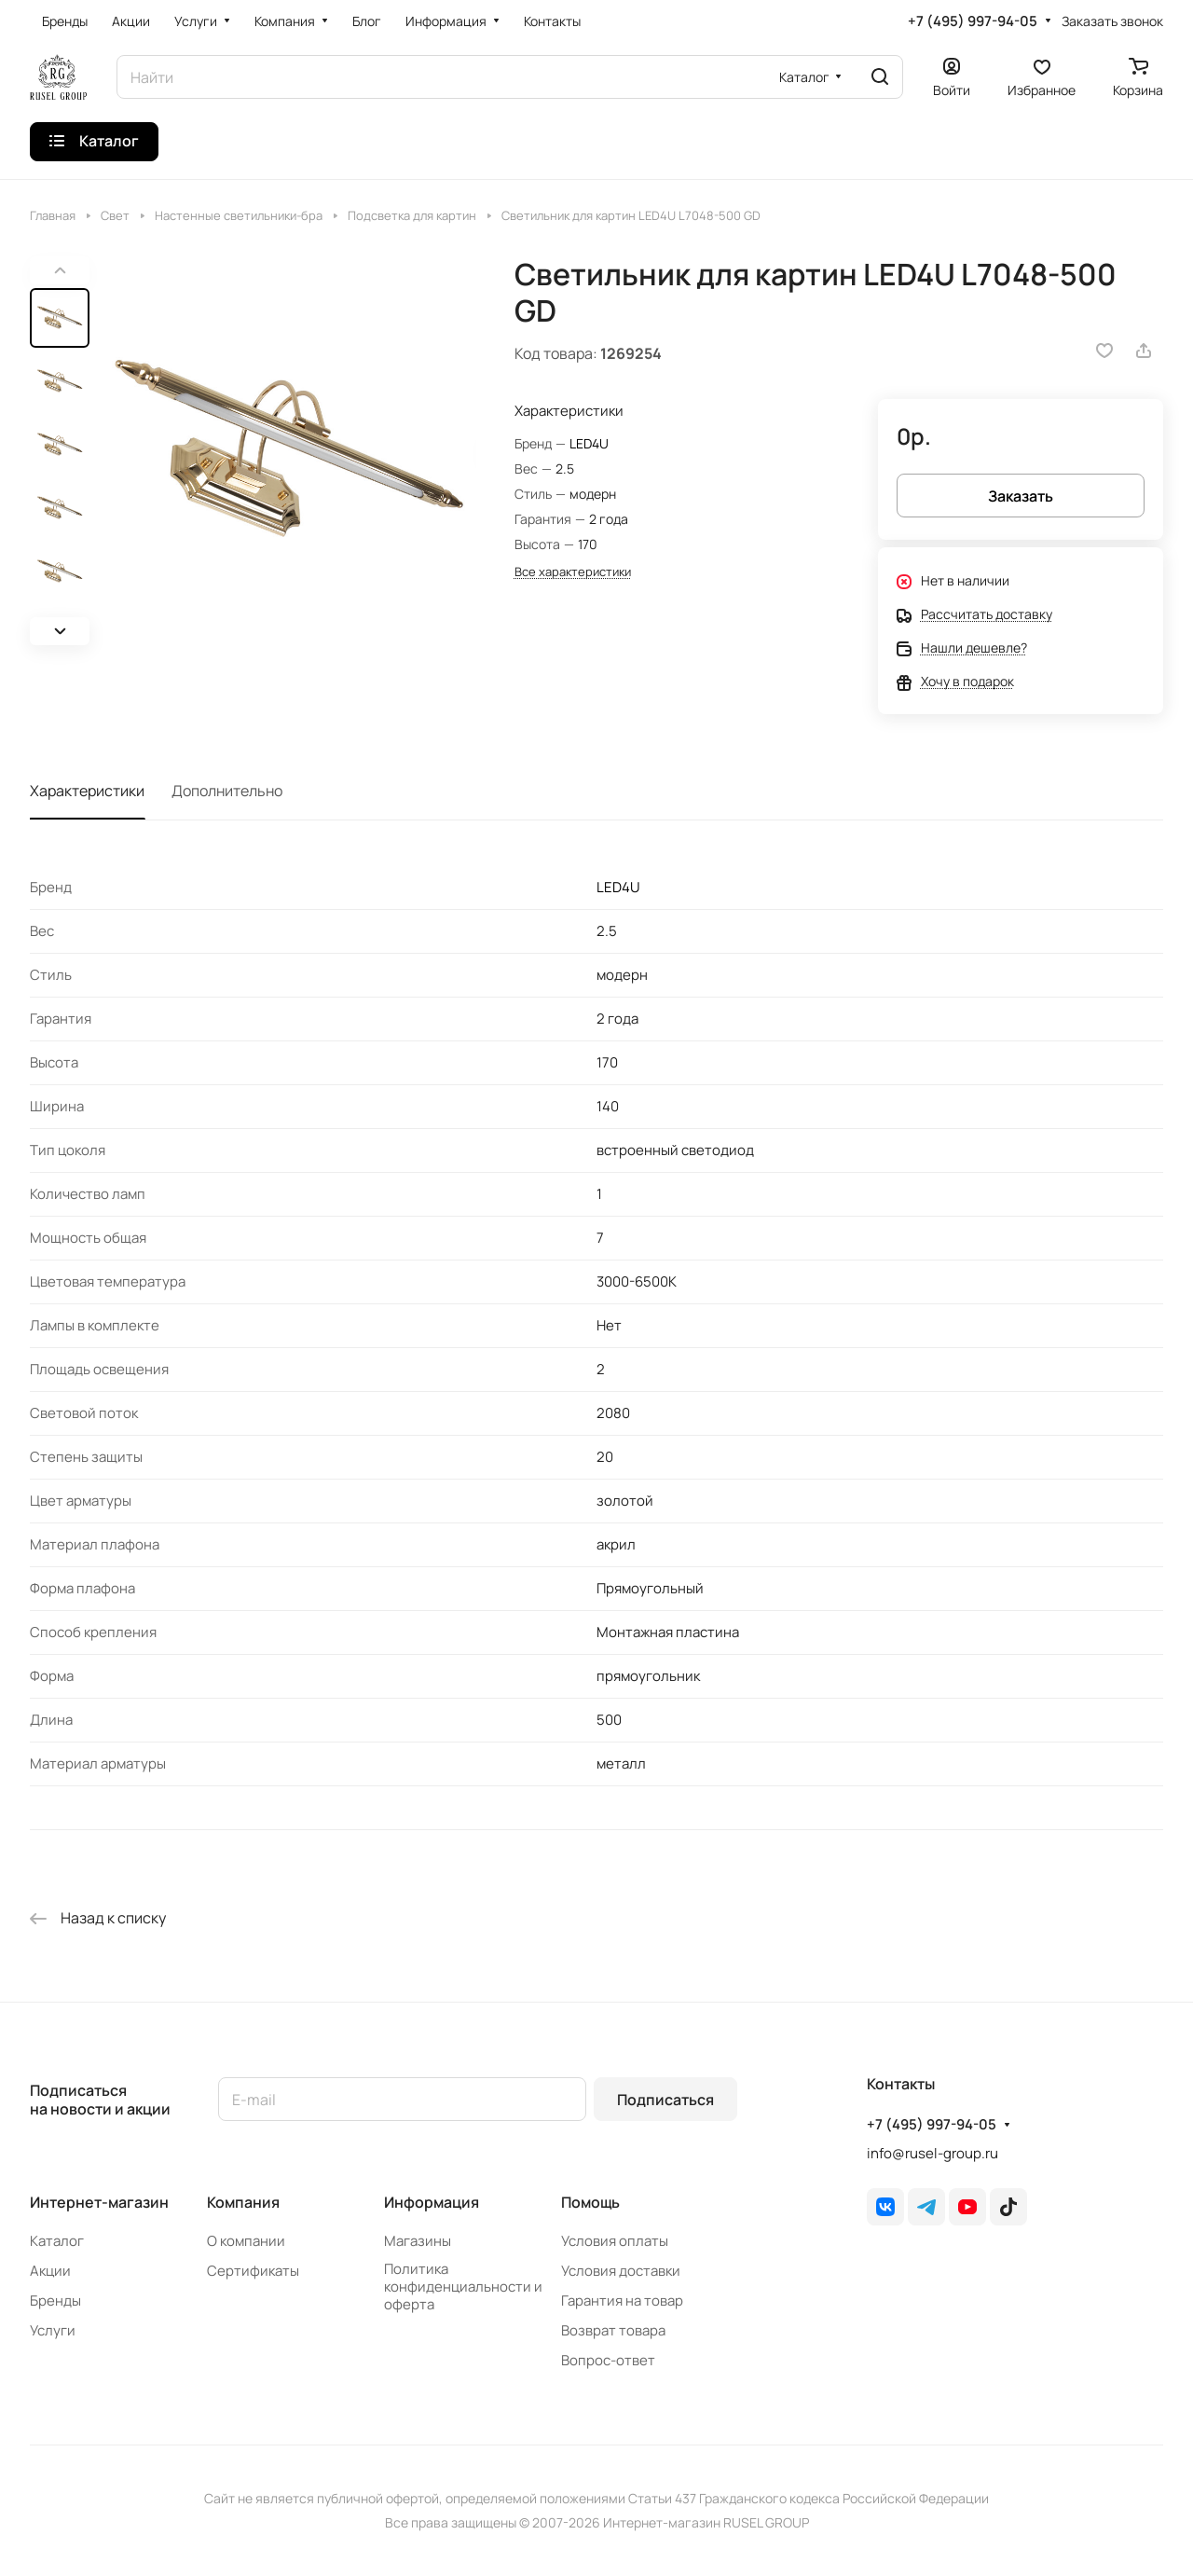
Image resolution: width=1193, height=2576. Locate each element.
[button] (59, 631)
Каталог (57, 2241)
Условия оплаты (614, 2241)
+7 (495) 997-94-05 (972, 21)
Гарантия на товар (622, 2300)
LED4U (589, 443)
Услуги (52, 2330)
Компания (243, 2202)
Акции (50, 2270)
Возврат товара (613, 2330)
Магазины (417, 2241)
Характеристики (87, 790)
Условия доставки (620, 2270)
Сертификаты (253, 2270)
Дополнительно (226, 790)
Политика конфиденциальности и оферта (463, 2286)
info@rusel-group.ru (932, 2153)
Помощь (590, 2202)
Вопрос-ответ (608, 2360)
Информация (431, 2202)
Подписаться (665, 2099)
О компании (246, 2241)
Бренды (55, 2300)
